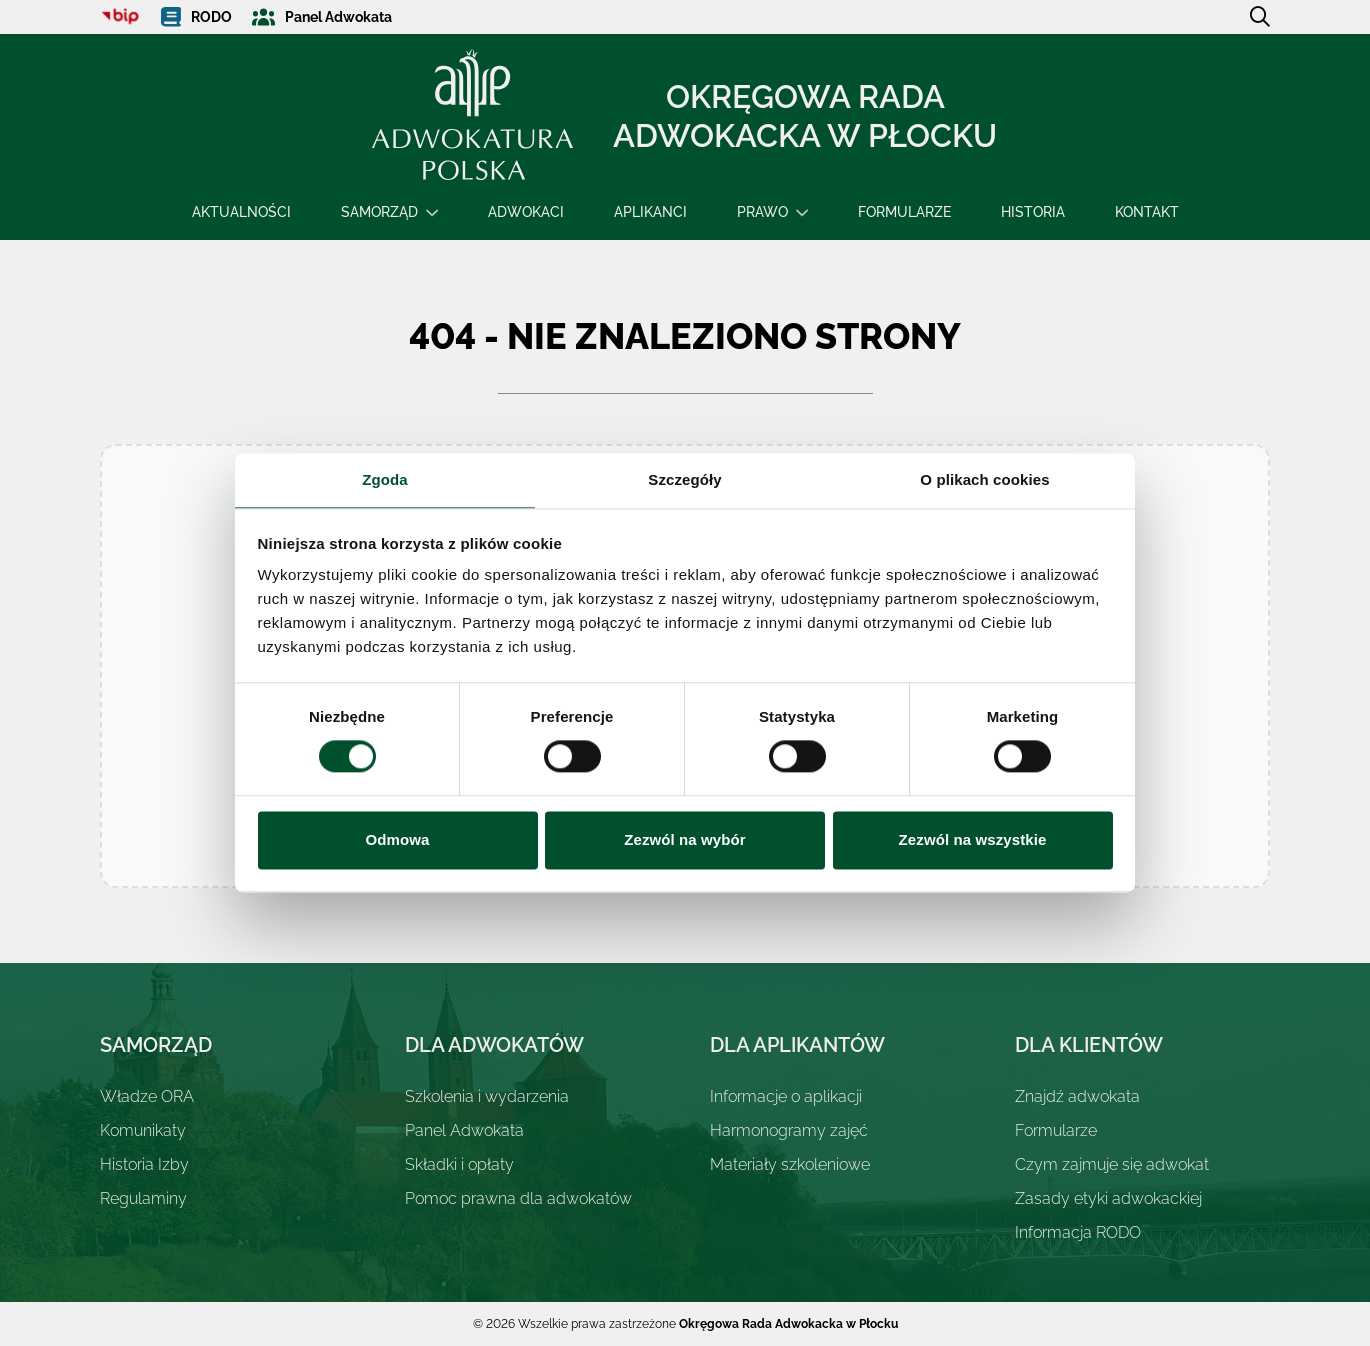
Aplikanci (650, 212)
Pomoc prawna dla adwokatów (518, 1198)
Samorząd (379, 212)
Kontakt (1147, 212)
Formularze (904, 212)
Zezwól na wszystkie (973, 839)
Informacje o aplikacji (786, 1096)
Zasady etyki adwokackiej (1108, 1198)
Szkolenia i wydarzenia (487, 1096)
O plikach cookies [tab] (984, 479)
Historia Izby (144, 1164)
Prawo (762, 212)
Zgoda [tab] (385, 479)
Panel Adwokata (464, 1130)
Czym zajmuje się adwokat (1112, 1164)
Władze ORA (147, 1096)
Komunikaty (143, 1130)
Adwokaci (526, 212)
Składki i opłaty (459, 1164)
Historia (1033, 212)
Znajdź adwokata (1077, 1096)
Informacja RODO (1078, 1232)
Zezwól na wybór (685, 839)
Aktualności (241, 212)
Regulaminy (143, 1198)
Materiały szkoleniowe (790, 1164)
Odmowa (398, 839)
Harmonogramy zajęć (789, 1130)
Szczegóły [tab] (684, 479)
